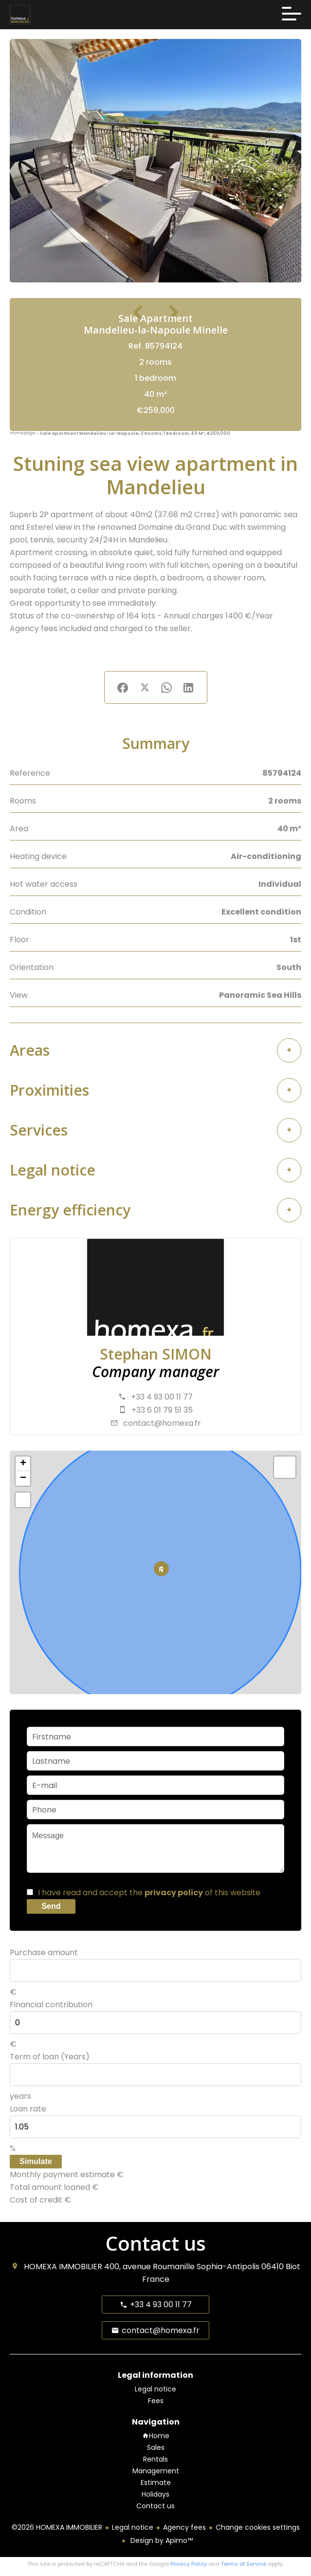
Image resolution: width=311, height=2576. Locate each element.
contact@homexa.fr (162, 1423)
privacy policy (174, 1892)
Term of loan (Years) (50, 2056)
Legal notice (132, 2527)
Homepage (23, 433)
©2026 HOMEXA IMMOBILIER (57, 2527)
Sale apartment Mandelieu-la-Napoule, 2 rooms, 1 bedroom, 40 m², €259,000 (135, 433)
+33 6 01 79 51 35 (162, 1410)
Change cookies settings (258, 2527)
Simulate (35, 2161)
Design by (160, 2540)
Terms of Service (243, 2564)
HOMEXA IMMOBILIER (63, 2266)
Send (50, 1906)
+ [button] (23, 1463)
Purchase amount (44, 1952)
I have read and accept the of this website (149, 1892)
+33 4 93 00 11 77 (162, 1396)
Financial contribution (51, 2004)
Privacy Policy (188, 2564)
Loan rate (28, 2108)
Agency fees (184, 2527)
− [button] (23, 1478)
